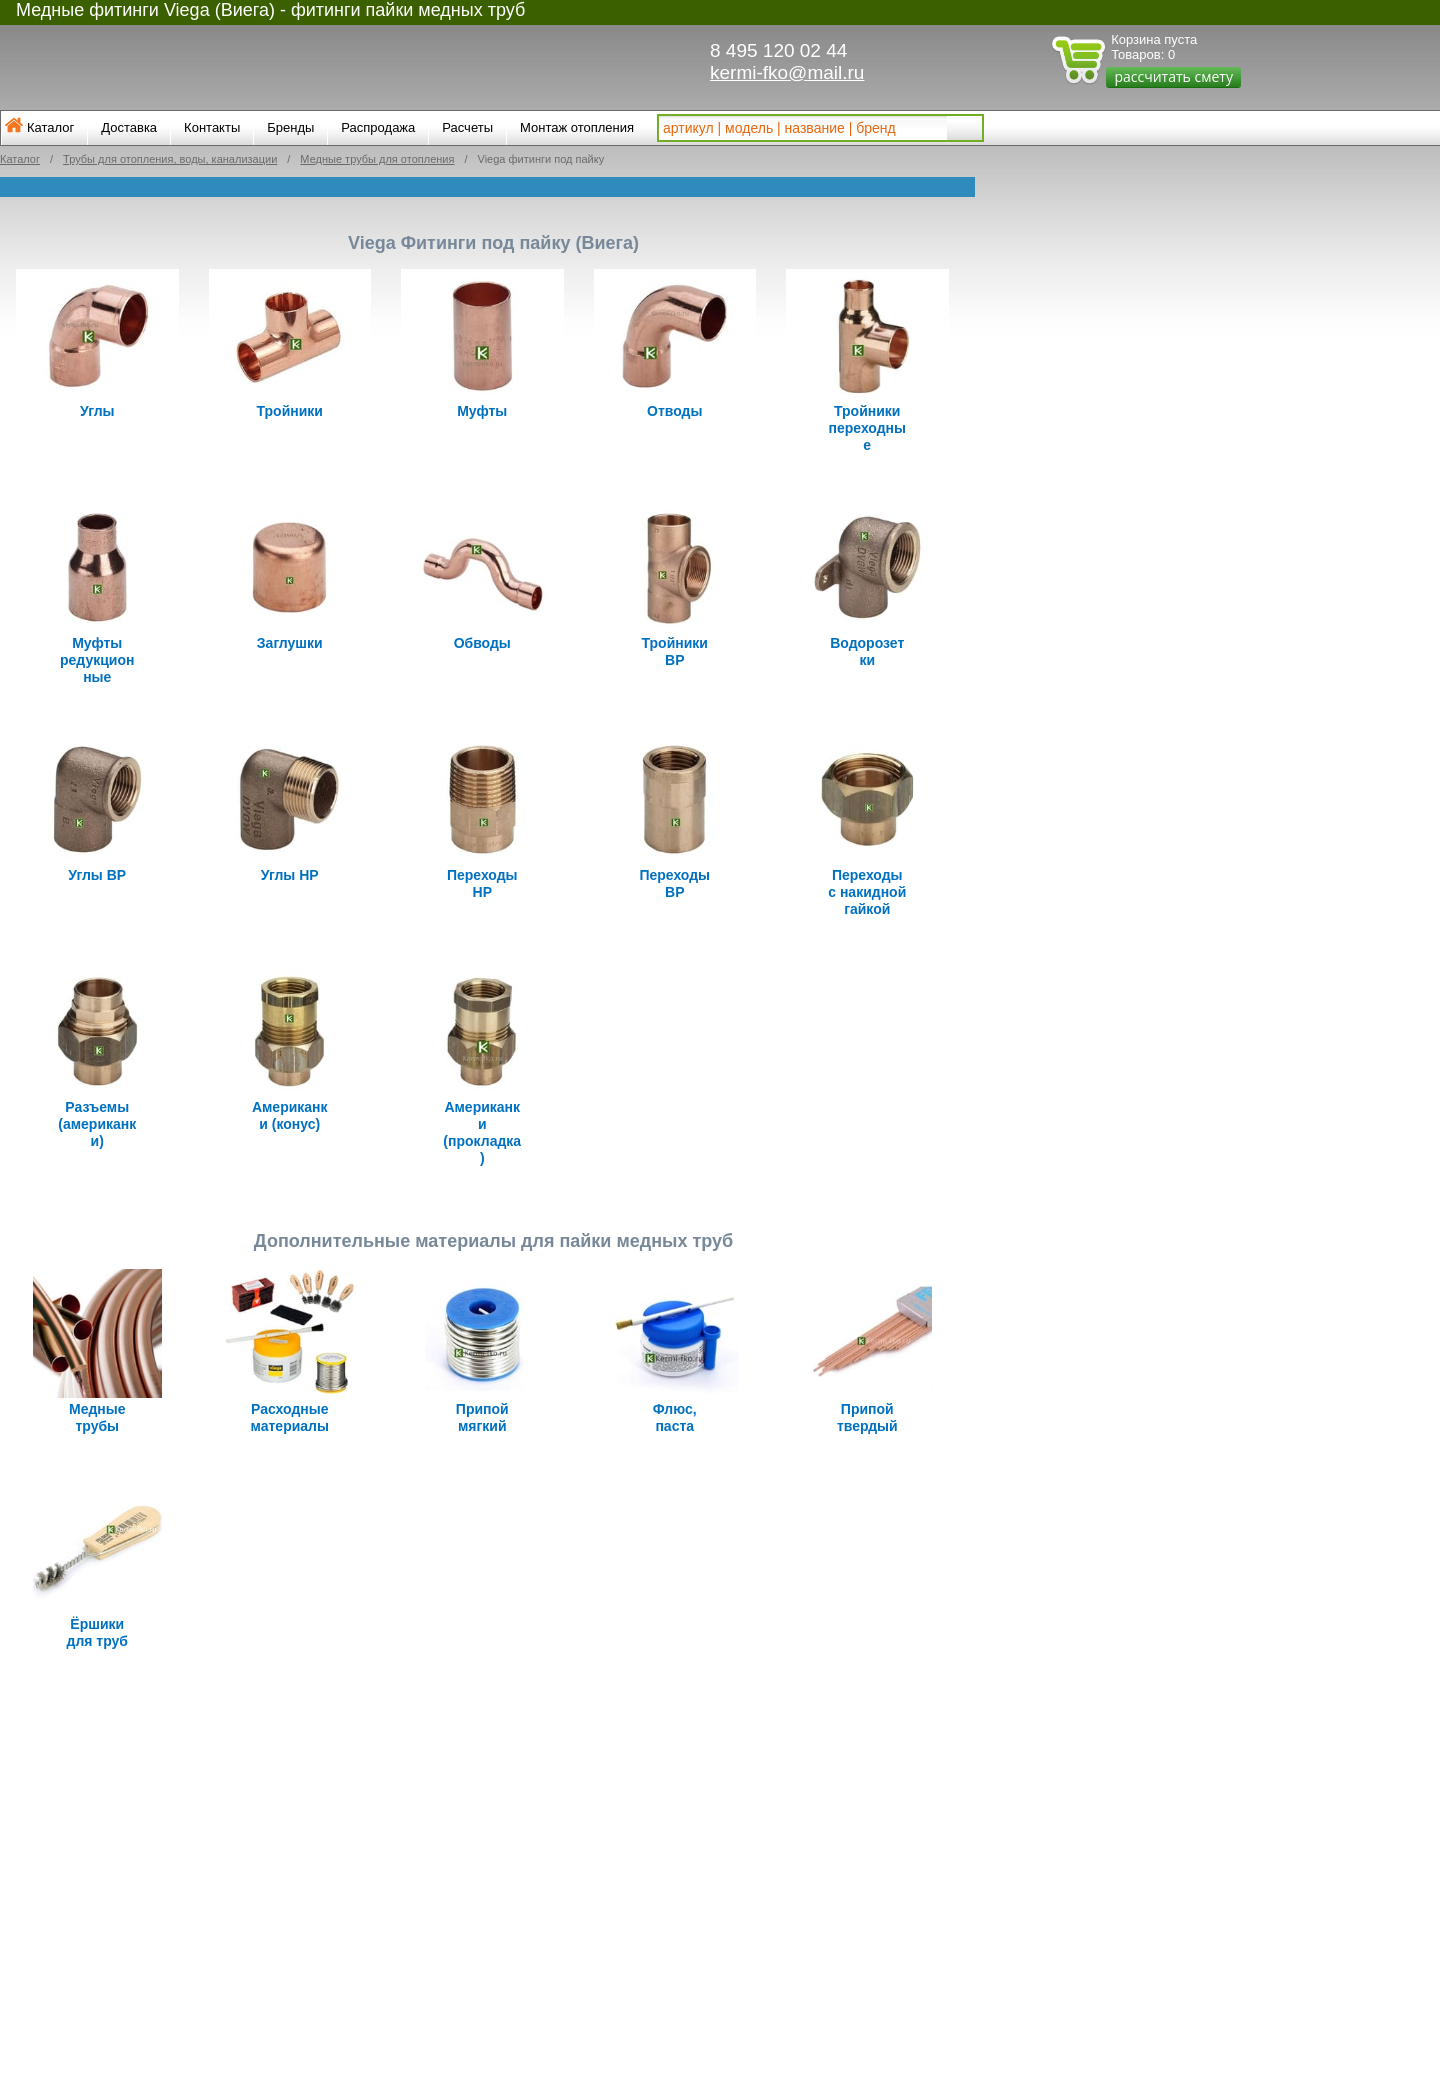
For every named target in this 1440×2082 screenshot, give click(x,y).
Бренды (290, 127)
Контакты (212, 127)
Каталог (50, 127)
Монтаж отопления (577, 127)
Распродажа (378, 127)
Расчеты (467, 127)
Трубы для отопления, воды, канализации (170, 159)
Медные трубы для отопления (377, 159)
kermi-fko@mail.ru (787, 72)
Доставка (129, 127)
